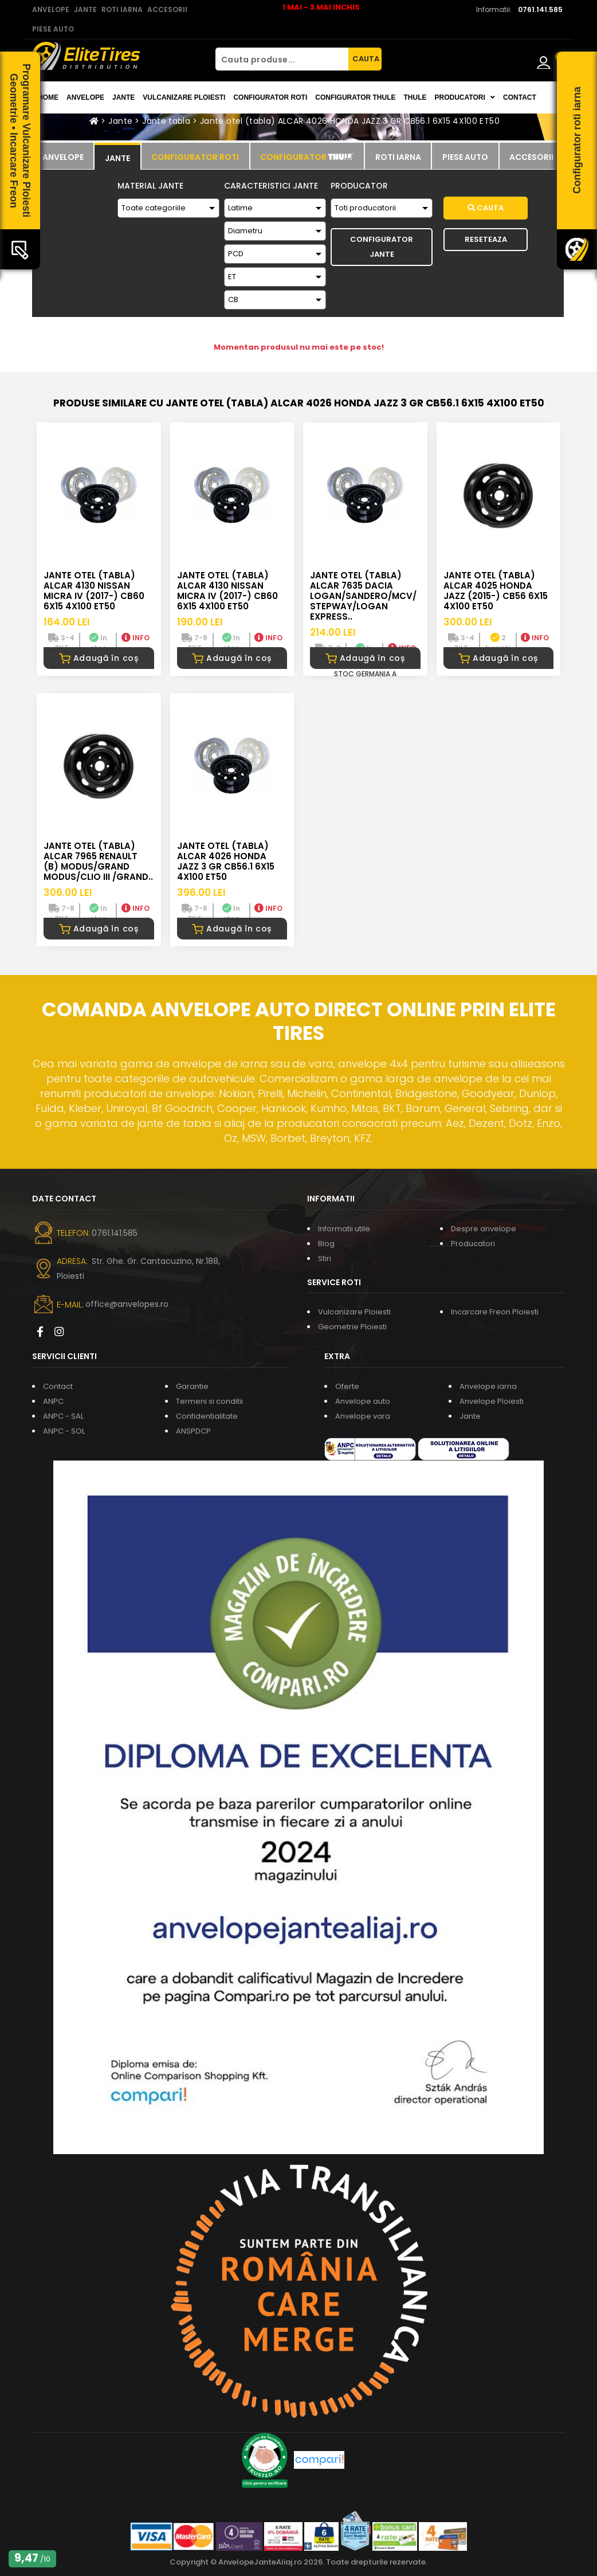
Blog (326, 1243)
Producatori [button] (464, 97)
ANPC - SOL (64, 1431)
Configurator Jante (381, 247)
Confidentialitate (207, 1416)
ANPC (53, 1401)
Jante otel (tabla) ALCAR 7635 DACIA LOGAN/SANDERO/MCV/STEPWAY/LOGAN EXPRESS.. (363, 596)
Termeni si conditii (209, 1401)
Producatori (473, 1243)
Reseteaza (486, 239)
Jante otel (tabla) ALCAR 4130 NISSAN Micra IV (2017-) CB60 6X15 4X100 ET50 (94, 590)
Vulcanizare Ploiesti (184, 97)
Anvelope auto (362, 1401)
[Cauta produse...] (281, 59)
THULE (414, 97)
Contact (519, 97)
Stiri (324, 1258)
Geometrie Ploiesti (352, 1326)
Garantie (192, 1386)
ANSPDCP (193, 1431)
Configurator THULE (355, 97)
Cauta (486, 207)
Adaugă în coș (99, 658)
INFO (135, 638)
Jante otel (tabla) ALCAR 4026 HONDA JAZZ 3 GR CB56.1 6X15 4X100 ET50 (350, 121)
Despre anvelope (483, 1228)
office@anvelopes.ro (126, 1304)
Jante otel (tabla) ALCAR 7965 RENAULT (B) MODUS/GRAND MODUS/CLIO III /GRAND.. (98, 861)
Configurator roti (270, 97)
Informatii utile (344, 1228)
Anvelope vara (362, 1416)
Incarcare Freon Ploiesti (495, 1311)
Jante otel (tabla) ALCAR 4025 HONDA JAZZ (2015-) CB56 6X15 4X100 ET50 (495, 590)
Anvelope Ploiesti (491, 1401)
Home (48, 97)
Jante (123, 97)
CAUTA (365, 58)
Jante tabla (166, 121)
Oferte (347, 1386)
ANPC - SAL (63, 1416)
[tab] (62, 156)
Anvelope (85, 97)
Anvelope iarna (488, 1386)
